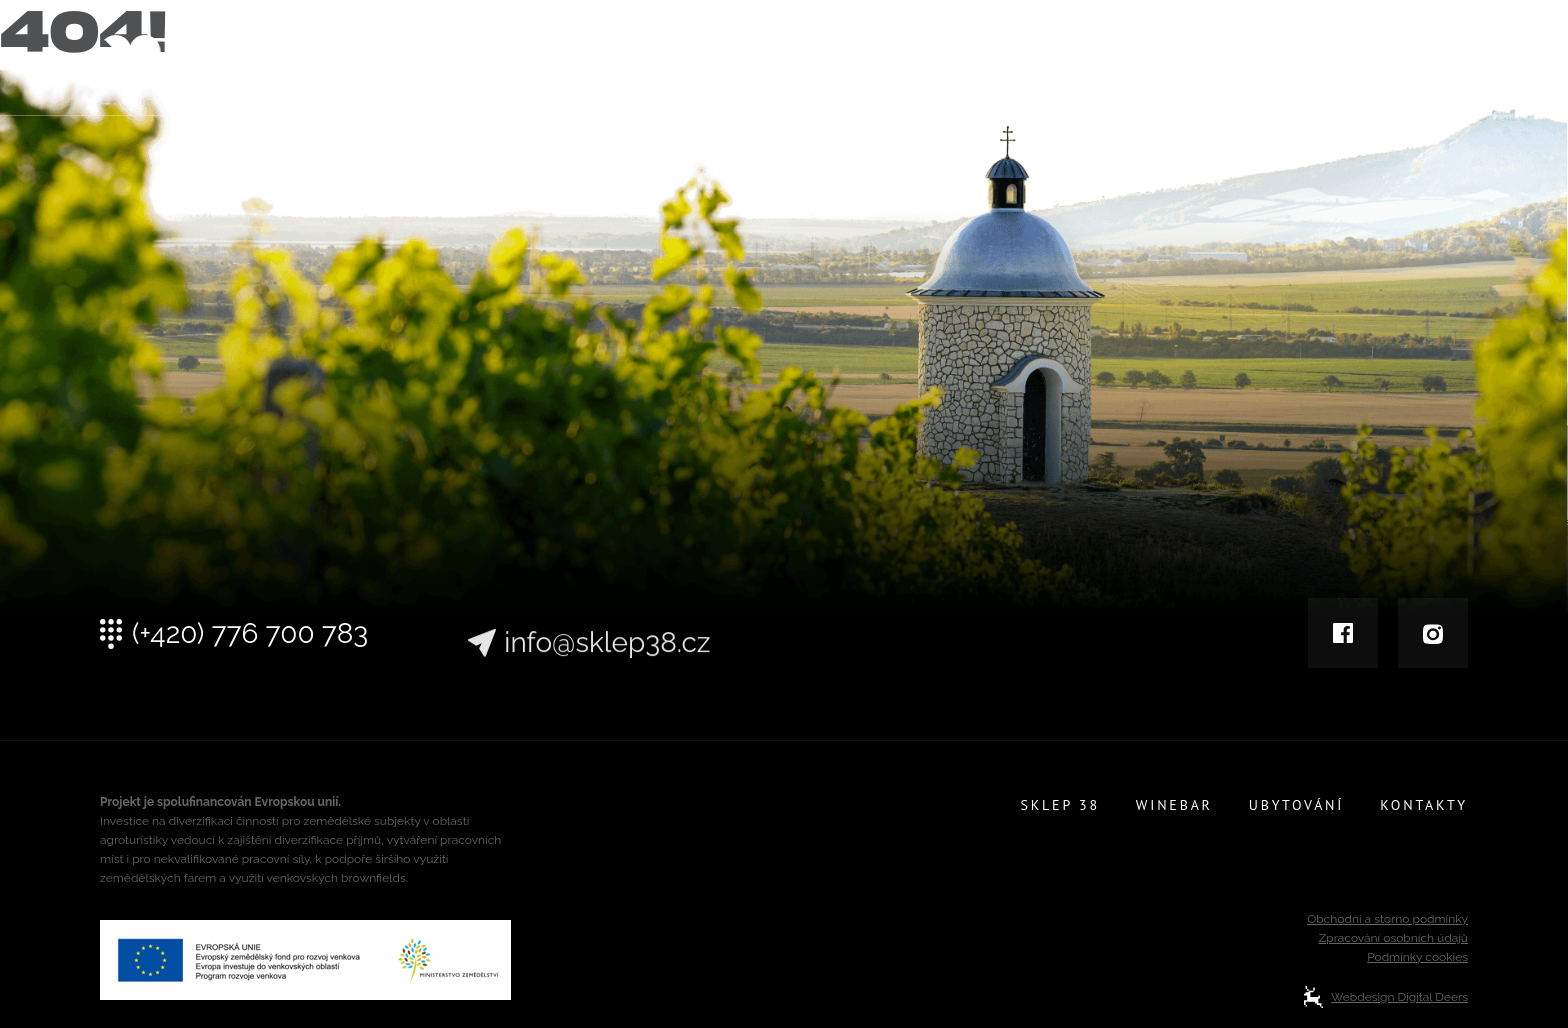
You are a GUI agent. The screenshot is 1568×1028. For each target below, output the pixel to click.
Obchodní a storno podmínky (1387, 919)
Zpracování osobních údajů (1393, 938)
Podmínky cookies (1417, 957)
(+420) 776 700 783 (250, 641)
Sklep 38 (1060, 62)
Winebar (1174, 62)
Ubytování (1297, 62)
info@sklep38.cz (607, 662)
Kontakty (1425, 62)
